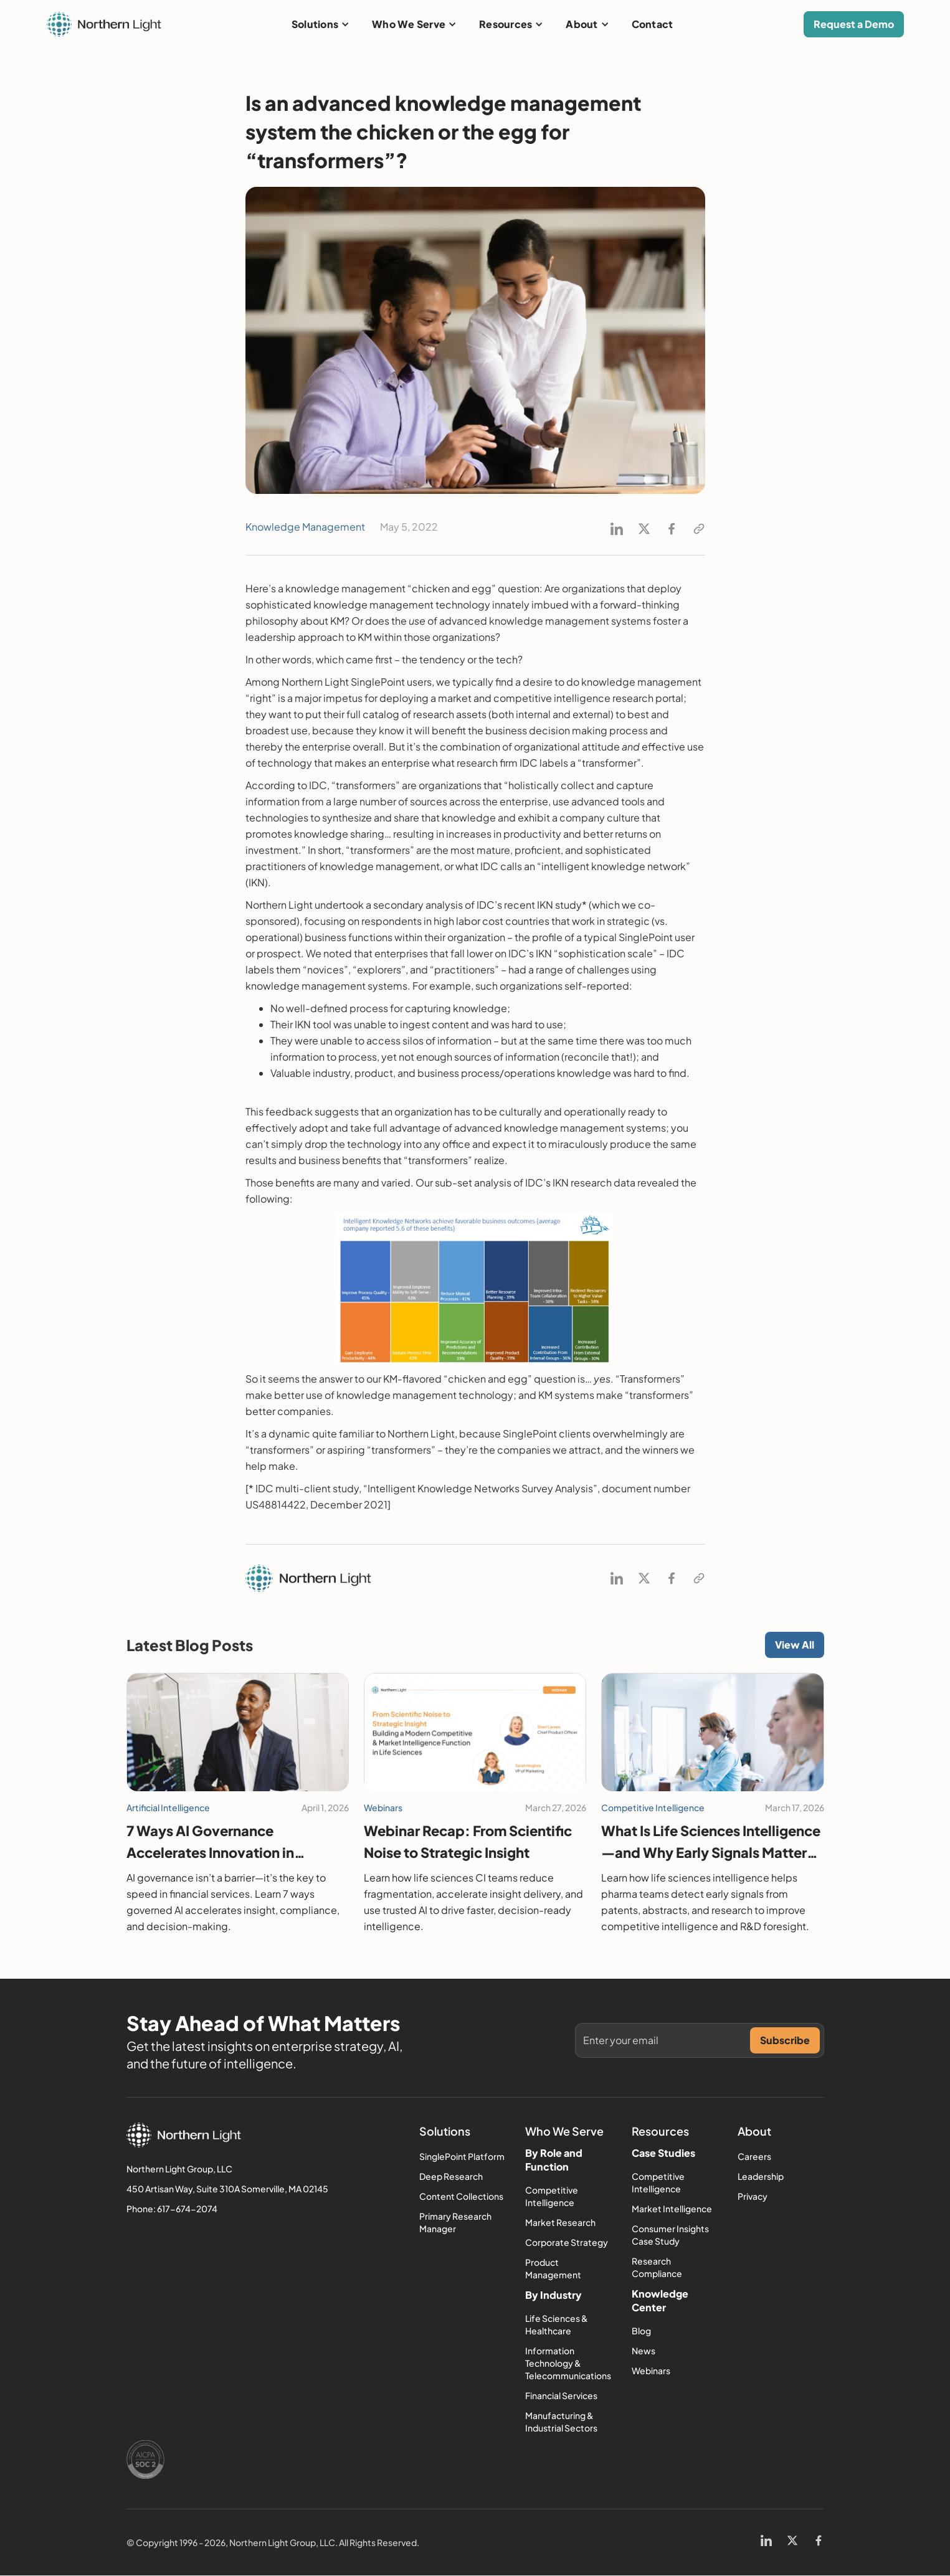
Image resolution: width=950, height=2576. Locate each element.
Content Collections (461, 2196)
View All (794, 1644)
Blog (641, 2330)
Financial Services (561, 2395)
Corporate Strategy (566, 2242)
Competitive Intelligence (551, 2196)
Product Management (553, 2268)
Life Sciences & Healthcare (556, 2324)
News (643, 2350)
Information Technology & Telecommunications (568, 2363)
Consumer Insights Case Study (670, 2235)
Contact (652, 24)
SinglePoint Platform (462, 2156)
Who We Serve (408, 24)
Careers (754, 2156)
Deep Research (451, 2176)
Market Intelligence (672, 2208)
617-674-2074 (187, 2208)
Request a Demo (854, 24)
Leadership (761, 2176)
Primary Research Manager (455, 2222)
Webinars (651, 2370)
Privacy (752, 2196)
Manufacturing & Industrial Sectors (561, 2421)
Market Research (560, 2222)
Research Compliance (657, 2267)
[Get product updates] (666, 2040)
